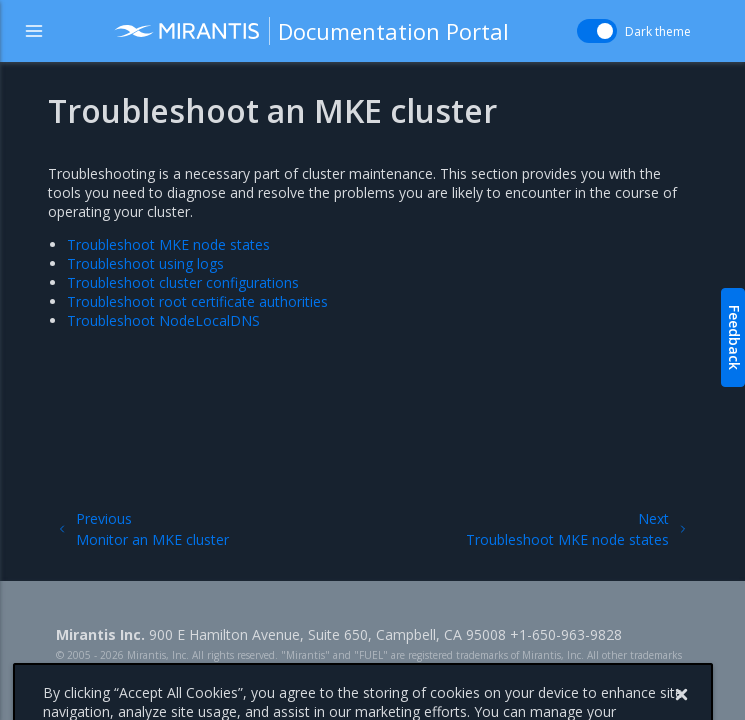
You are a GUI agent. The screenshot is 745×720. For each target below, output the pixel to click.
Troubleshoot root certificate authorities (197, 301)
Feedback (734, 337)
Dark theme (658, 31)
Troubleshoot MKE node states (168, 244)
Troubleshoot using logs (145, 263)
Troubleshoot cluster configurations (183, 282)
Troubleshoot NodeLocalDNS (163, 320)
